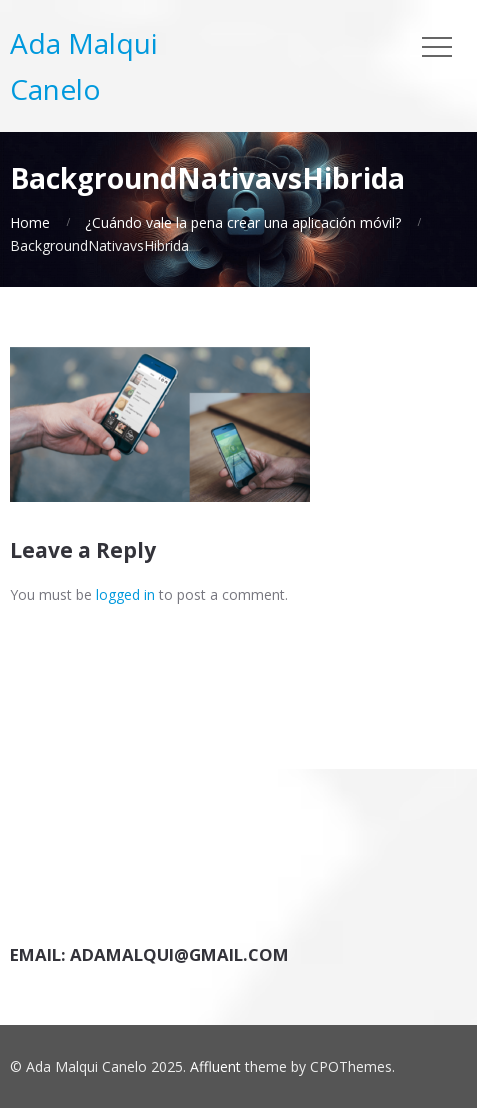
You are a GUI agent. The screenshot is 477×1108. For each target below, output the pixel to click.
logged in (125, 594)
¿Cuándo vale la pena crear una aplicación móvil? (243, 222)
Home (30, 222)
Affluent (215, 1066)
